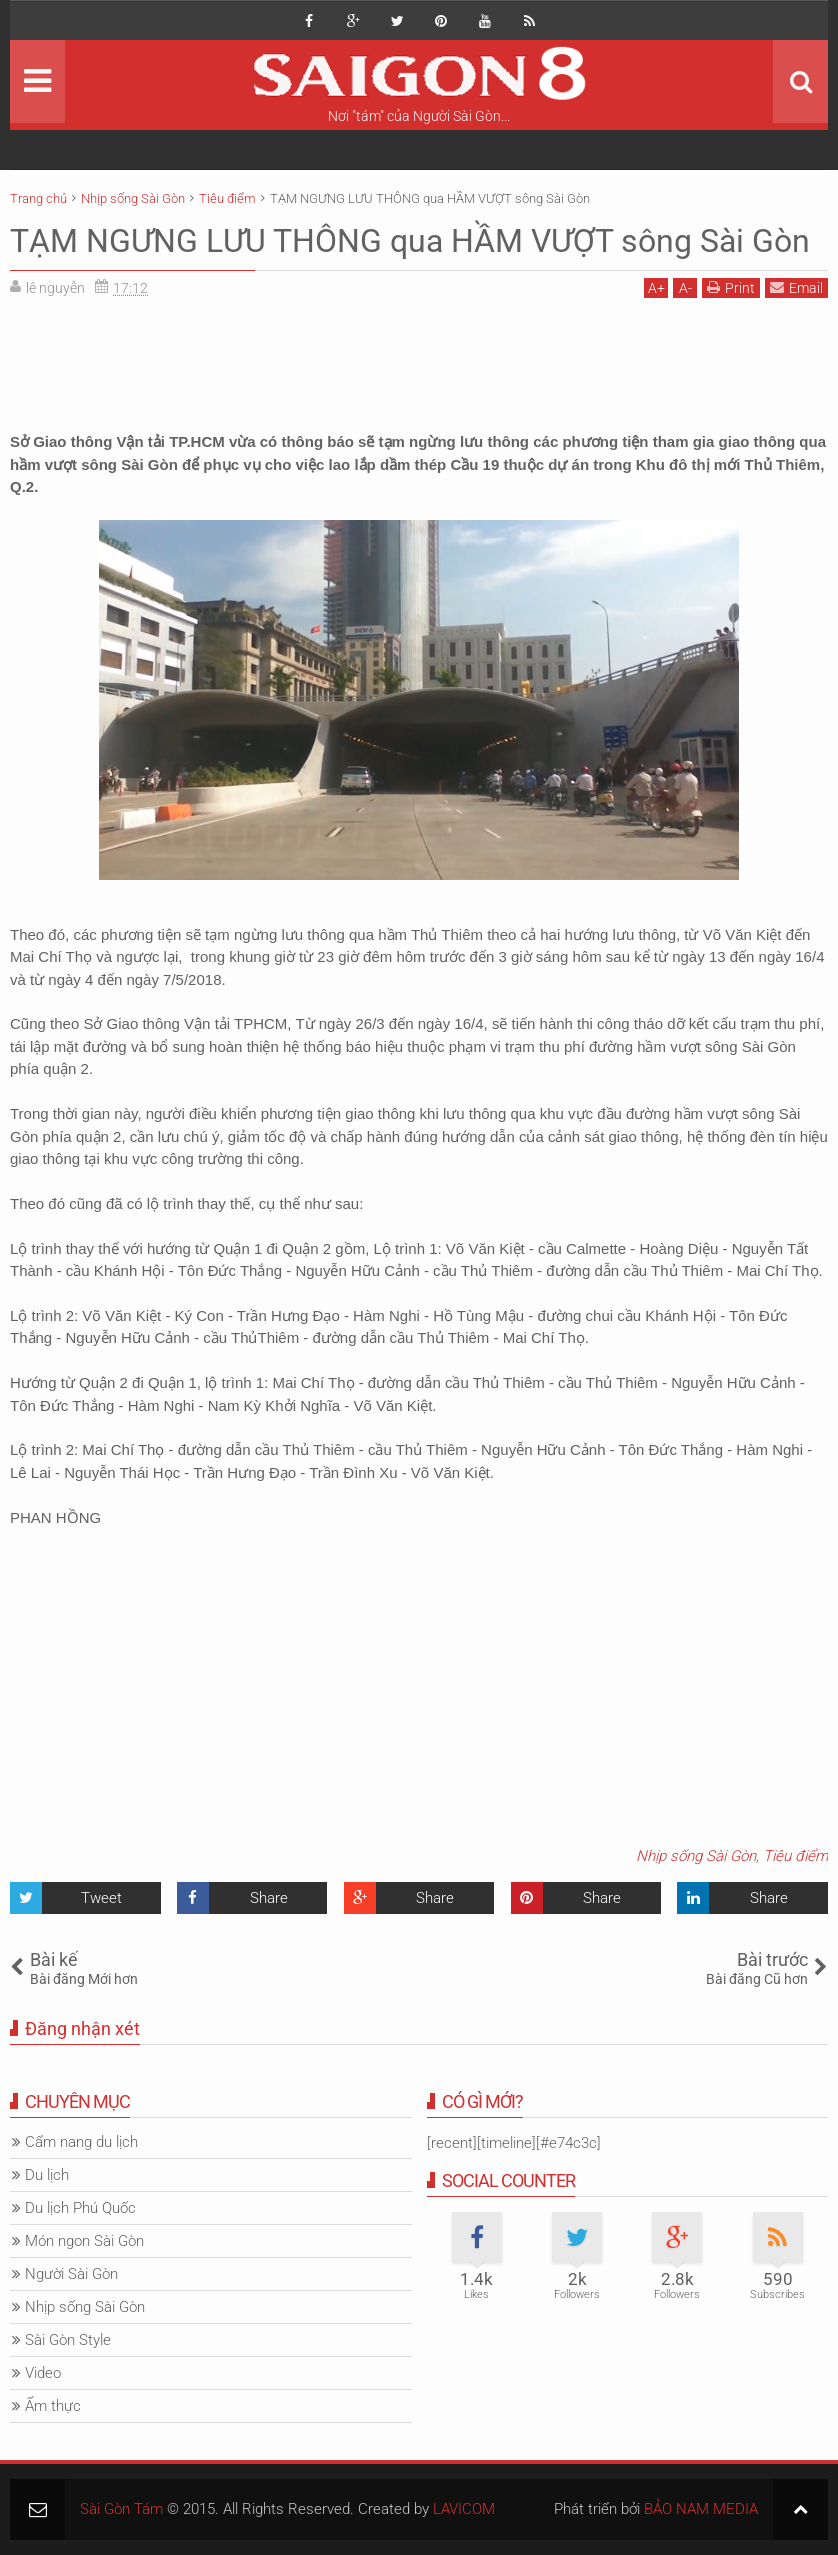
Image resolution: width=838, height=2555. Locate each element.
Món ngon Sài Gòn (84, 2241)
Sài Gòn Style (68, 2340)
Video (43, 2373)
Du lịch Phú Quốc (80, 2208)
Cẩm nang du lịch (81, 2142)
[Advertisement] (419, 358)
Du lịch (47, 2175)
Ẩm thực (53, 2406)
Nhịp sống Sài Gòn (696, 1856)
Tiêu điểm (795, 1856)
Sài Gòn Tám (121, 2509)
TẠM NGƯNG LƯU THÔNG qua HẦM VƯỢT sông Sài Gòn (410, 241)
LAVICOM (464, 2509)
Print (731, 287)
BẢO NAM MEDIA (701, 2509)
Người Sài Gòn (71, 2274)
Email (796, 287)
